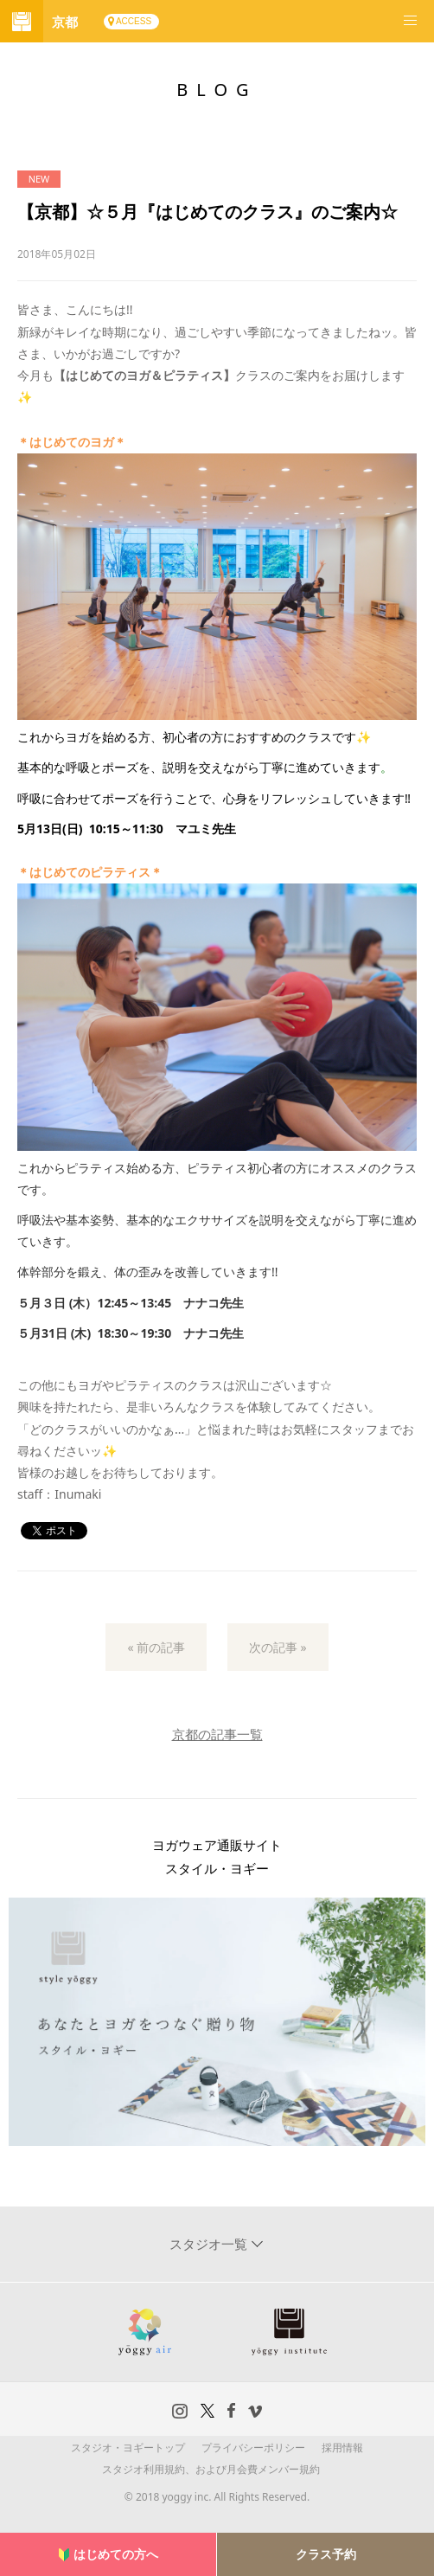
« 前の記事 (156, 1647)
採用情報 (342, 2447)
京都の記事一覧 (217, 1734)
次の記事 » (278, 1647)
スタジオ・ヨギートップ (128, 2447)
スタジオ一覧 (210, 2243)
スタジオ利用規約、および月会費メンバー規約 (211, 2469)
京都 (65, 21)
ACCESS (133, 21)
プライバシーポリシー (253, 2447)
